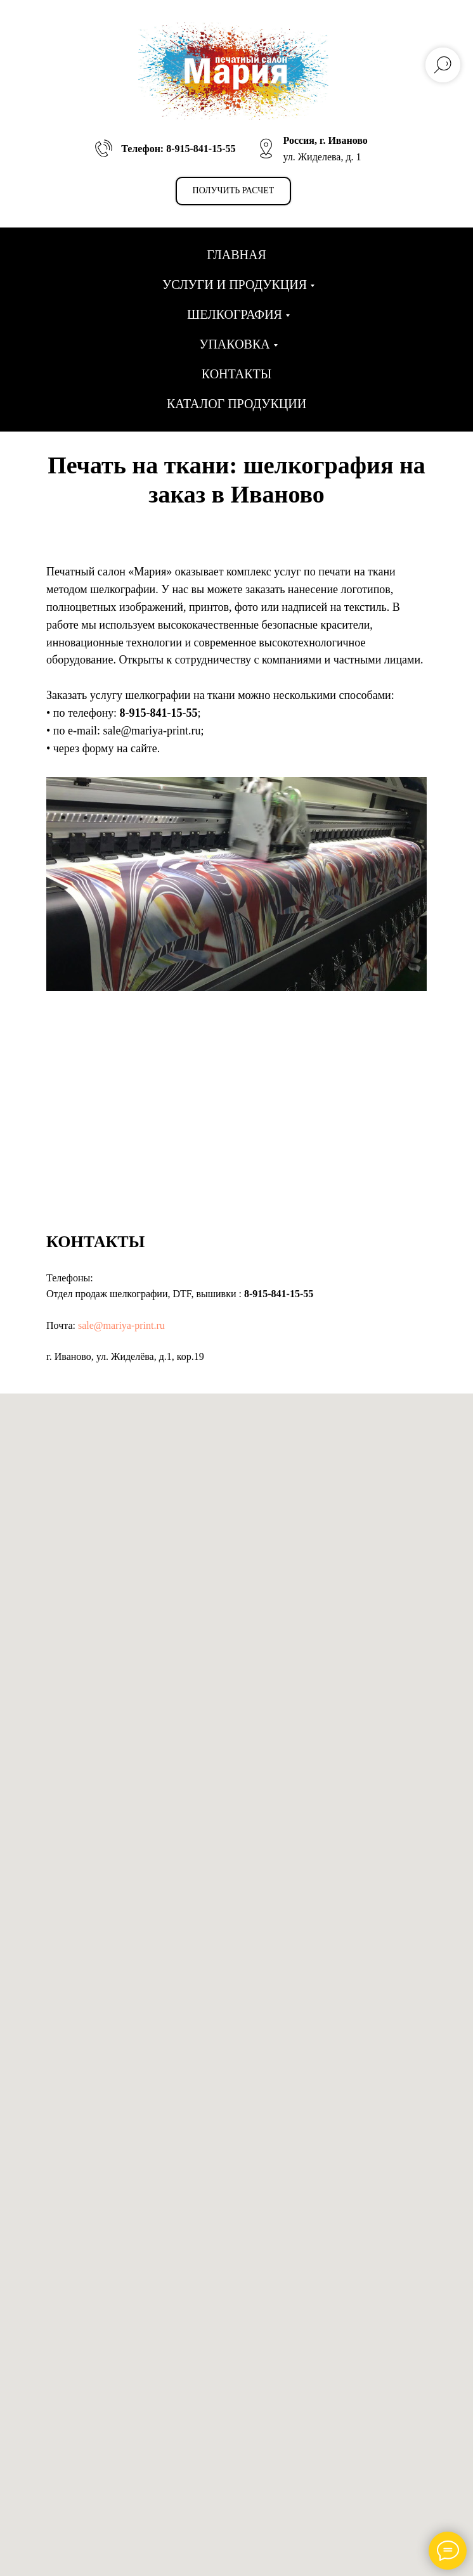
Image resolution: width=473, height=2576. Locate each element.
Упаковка (234, 344)
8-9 (127, 713)
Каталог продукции (236, 404)
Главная (236, 255)
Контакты (236, 374)
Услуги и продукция (234, 285)
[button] (234, 191)
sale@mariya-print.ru (121, 1325)
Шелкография (234, 314)
